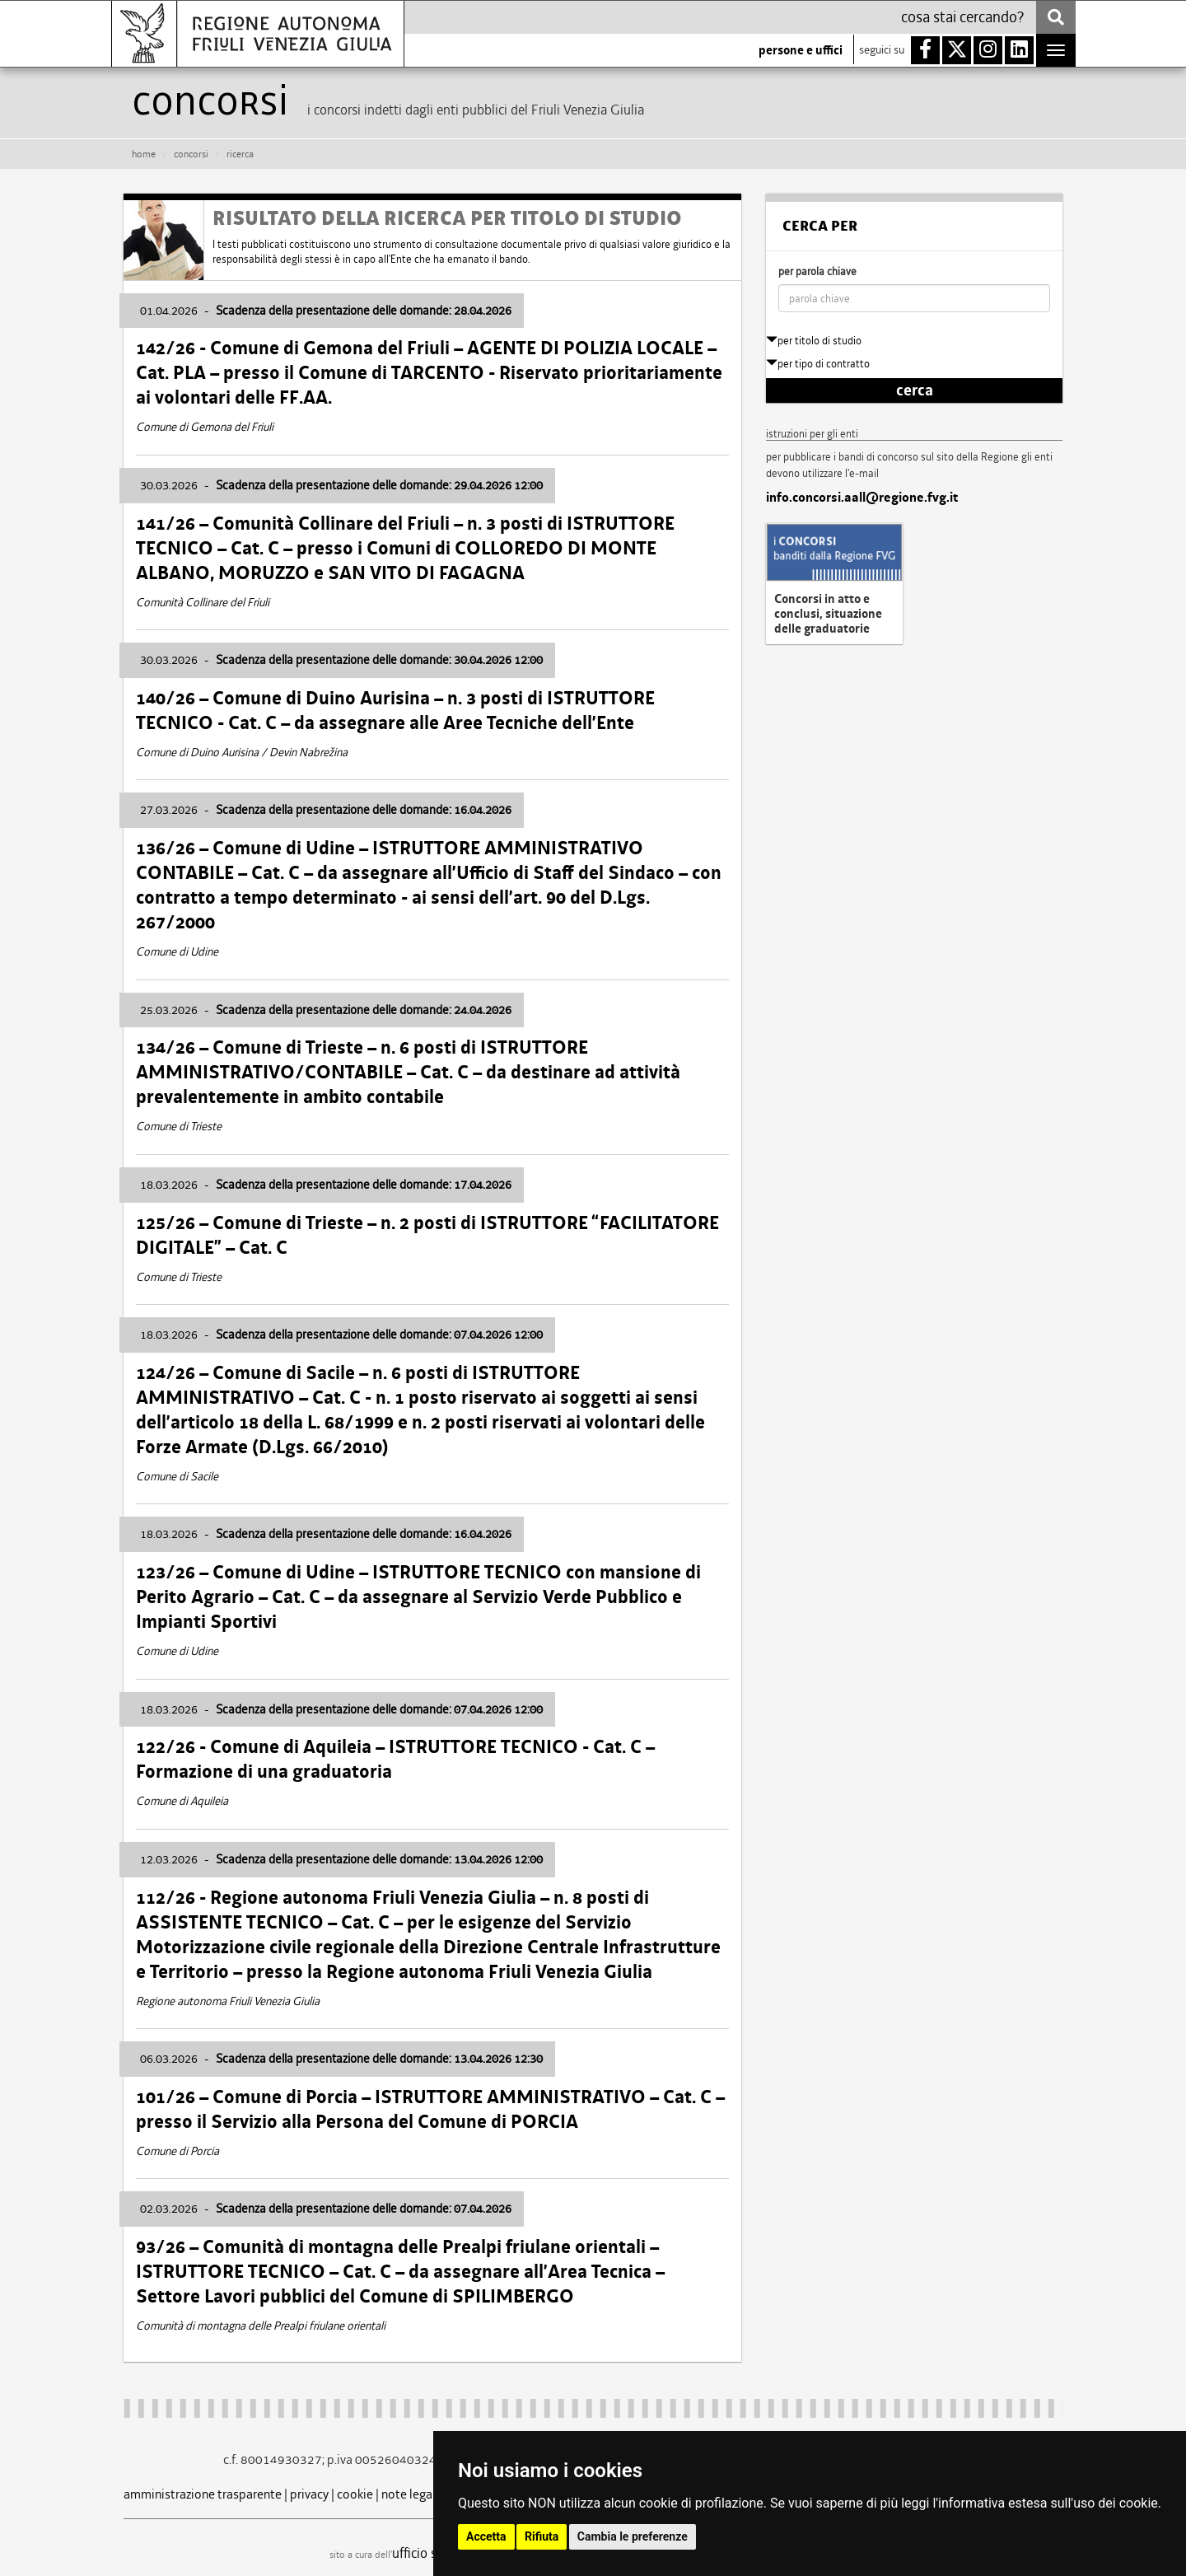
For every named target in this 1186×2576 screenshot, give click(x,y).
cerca (914, 390)
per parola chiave (817, 271)
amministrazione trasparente (203, 2494)
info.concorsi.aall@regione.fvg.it (862, 497)
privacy (309, 2494)
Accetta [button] (486, 2536)
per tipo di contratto (818, 364)
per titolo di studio (813, 341)
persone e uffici (801, 50)
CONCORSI (191, 154)
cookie (355, 2494)
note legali (410, 2494)
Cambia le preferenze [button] (632, 2536)
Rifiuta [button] (541, 2536)
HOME (144, 154)
